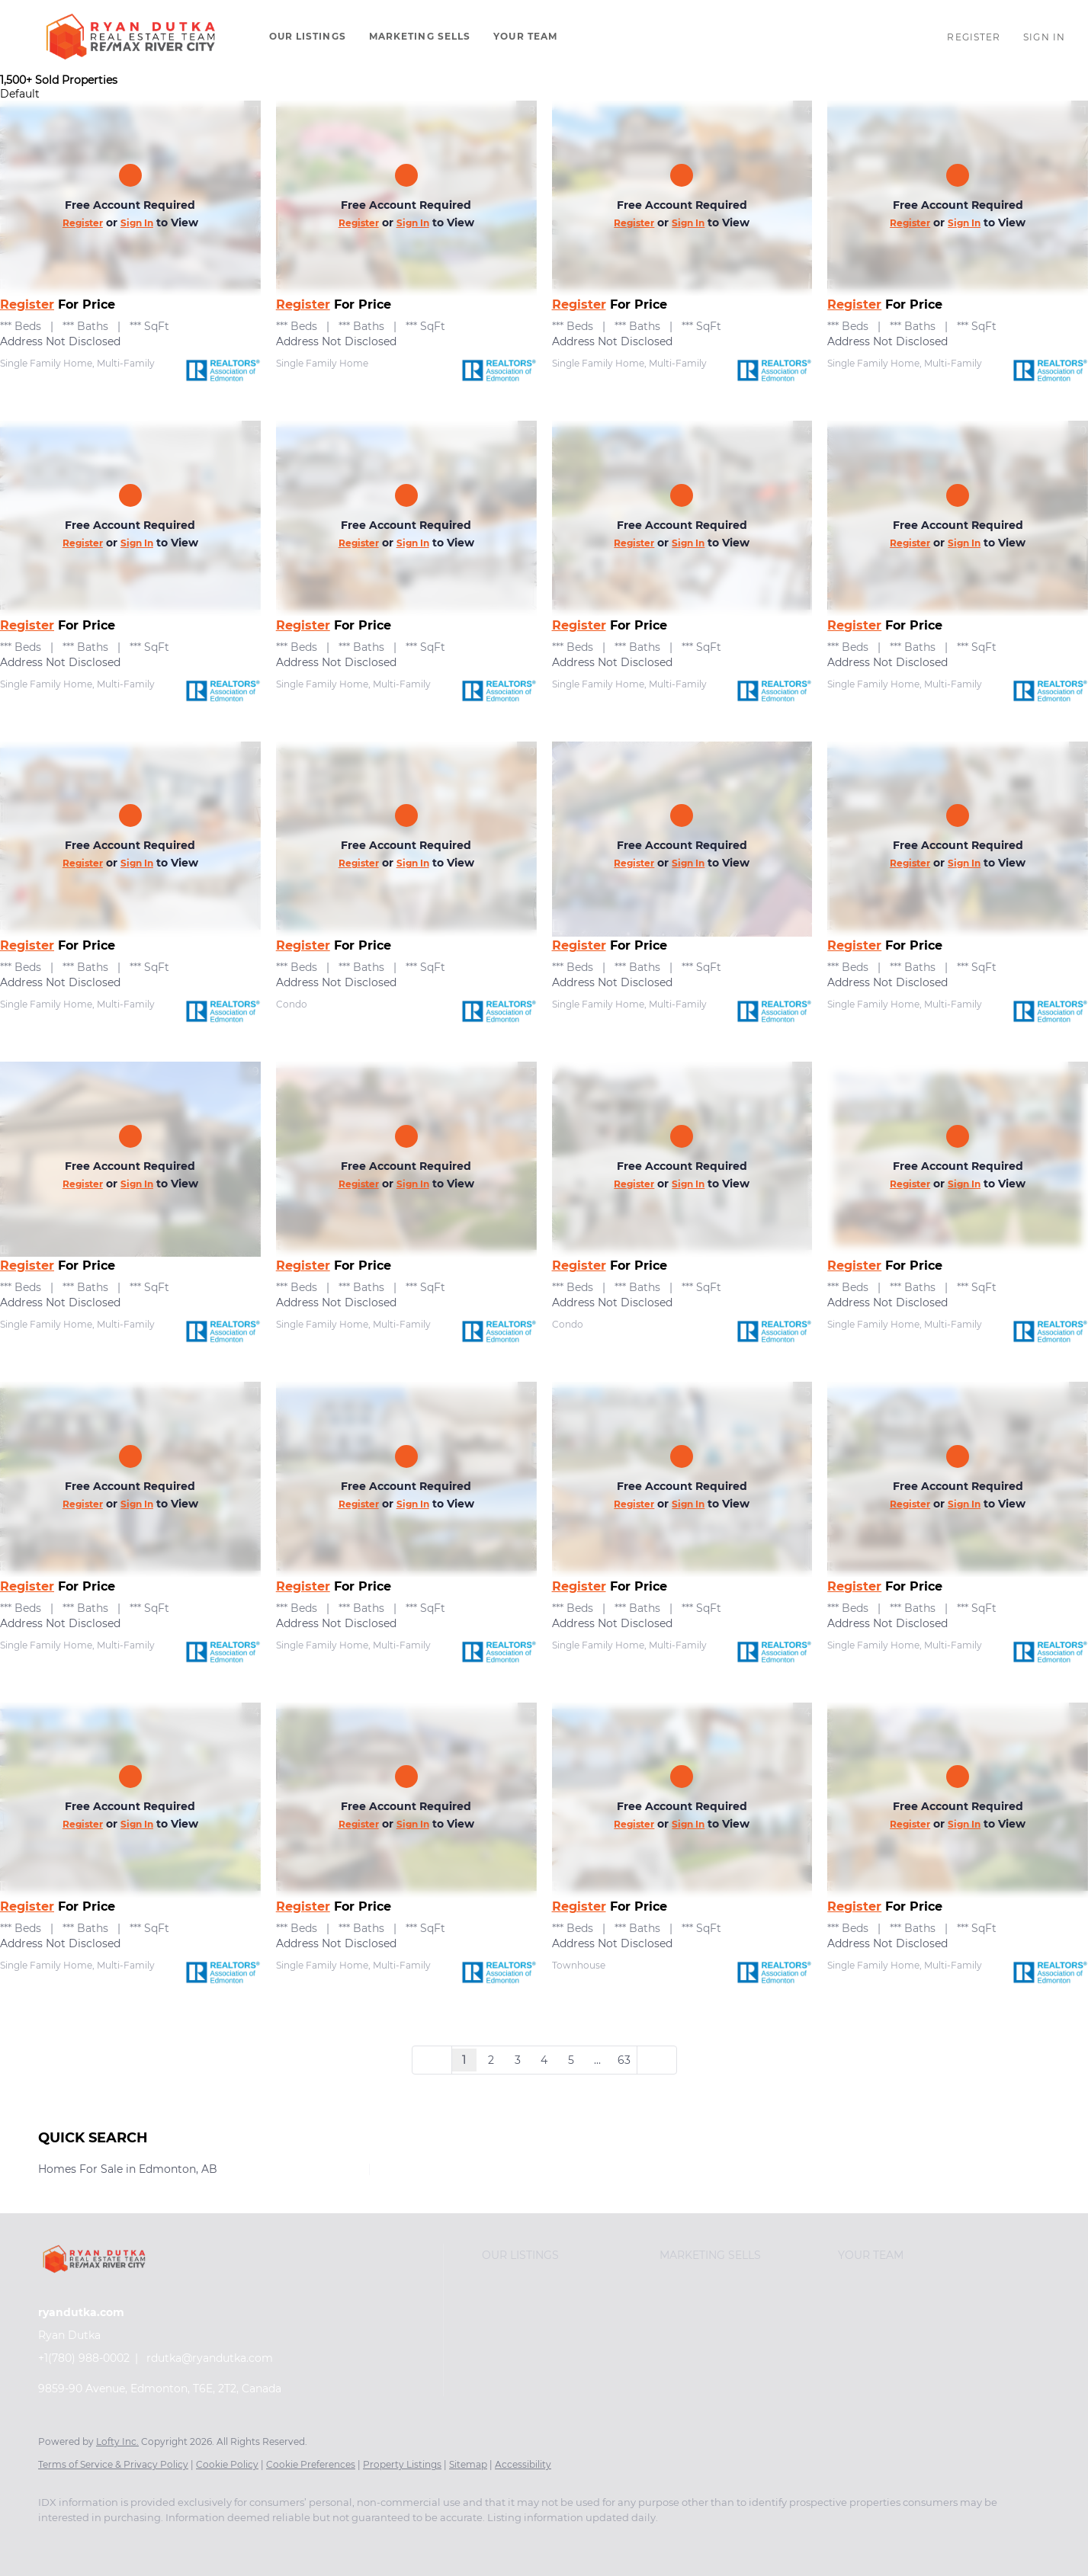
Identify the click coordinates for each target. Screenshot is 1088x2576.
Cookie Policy (227, 2464)
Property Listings (402, 2464)
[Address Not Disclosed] (130, 198)
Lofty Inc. (117, 2441)
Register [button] (973, 37)
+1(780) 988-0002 (84, 2358)
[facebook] (56, 2543)
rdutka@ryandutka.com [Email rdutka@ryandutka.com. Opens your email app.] (209, 2358)
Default (20, 94)
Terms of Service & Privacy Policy (113, 2464)
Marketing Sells (420, 36)
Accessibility (523, 2464)
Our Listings (307, 36)
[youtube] (145, 2543)
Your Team (525, 36)
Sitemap (468, 2464)
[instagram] (100, 2543)
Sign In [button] (1044, 37)
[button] (130, 36)
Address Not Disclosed (60, 341)
